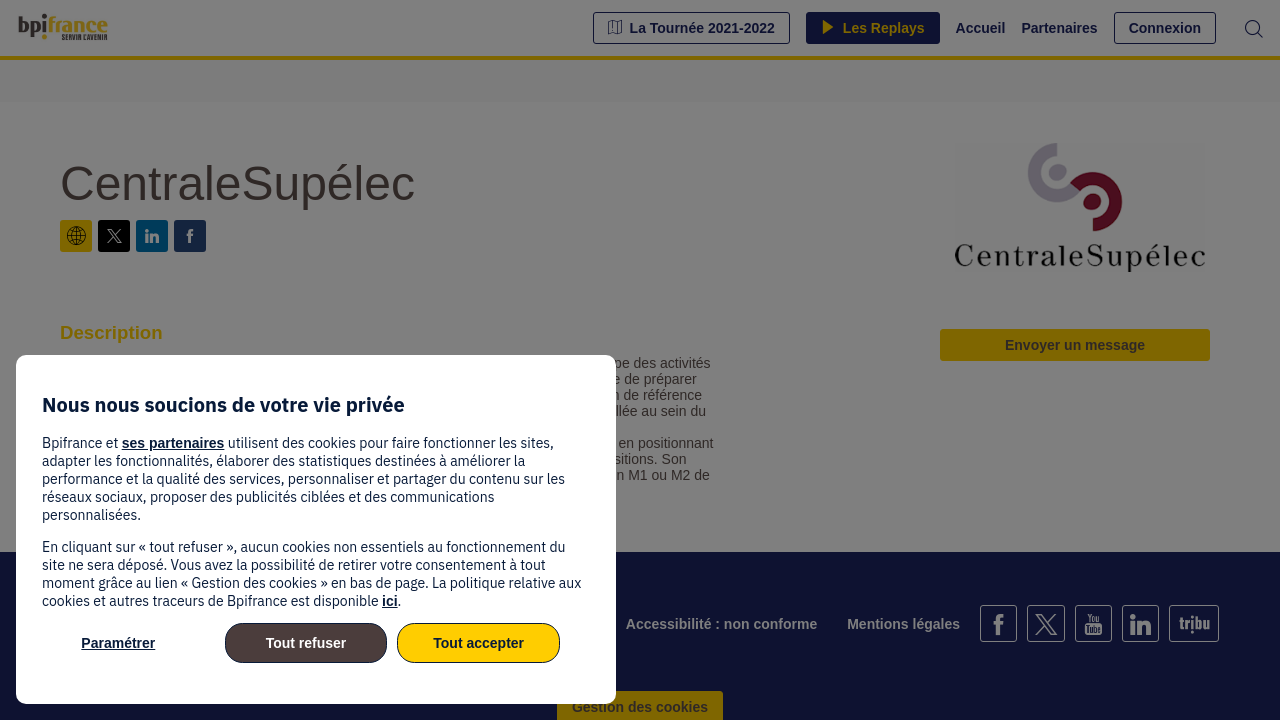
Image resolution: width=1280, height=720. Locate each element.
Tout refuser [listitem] (306, 643)
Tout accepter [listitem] (478, 643)
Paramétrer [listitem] (118, 643)
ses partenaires (173, 443)
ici (390, 601)
